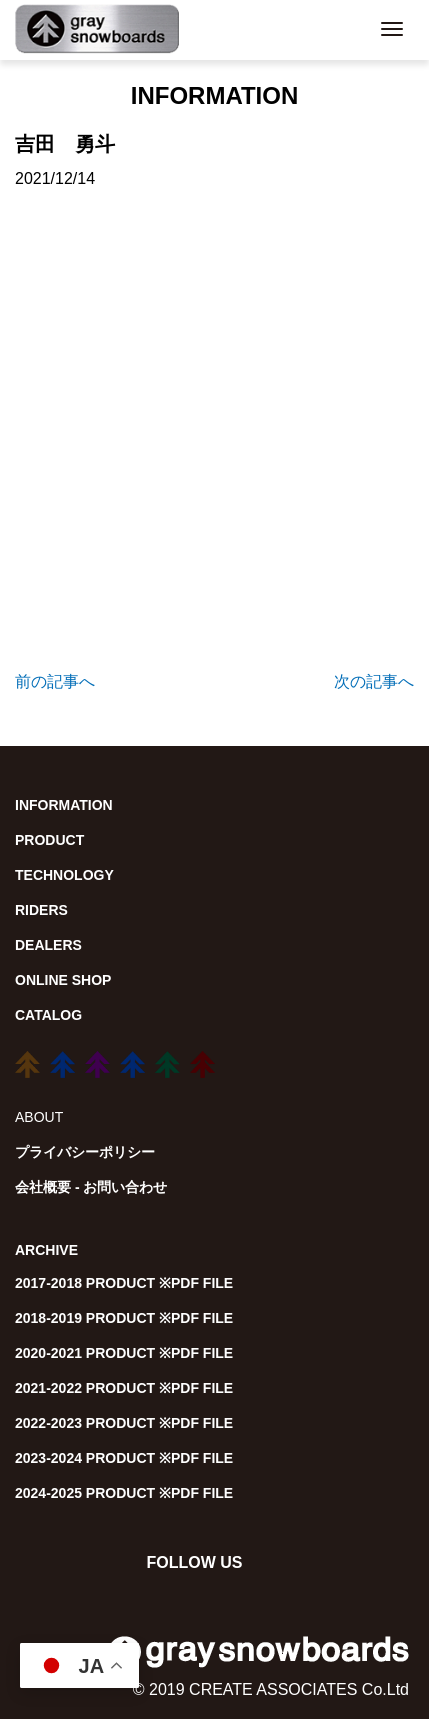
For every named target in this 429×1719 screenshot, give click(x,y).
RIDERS (41, 910)
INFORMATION (64, 805)
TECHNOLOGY (64, 875)
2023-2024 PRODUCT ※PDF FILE (124, 1458)
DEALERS (48, 945)
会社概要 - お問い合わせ (91, 1187)
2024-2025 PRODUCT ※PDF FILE (124, 1493)
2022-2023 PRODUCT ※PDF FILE (124, 1423)
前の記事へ (55, 681)
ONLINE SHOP (63, 980)
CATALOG (48, 1015)
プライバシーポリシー (85, 1152)
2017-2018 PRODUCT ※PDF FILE (124, 1283)
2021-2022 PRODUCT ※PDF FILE (124, 1388)
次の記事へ (374, 681)
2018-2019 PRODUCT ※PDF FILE (124, 1318)
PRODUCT (49, 840)
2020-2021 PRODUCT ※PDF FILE (124, 1353)
